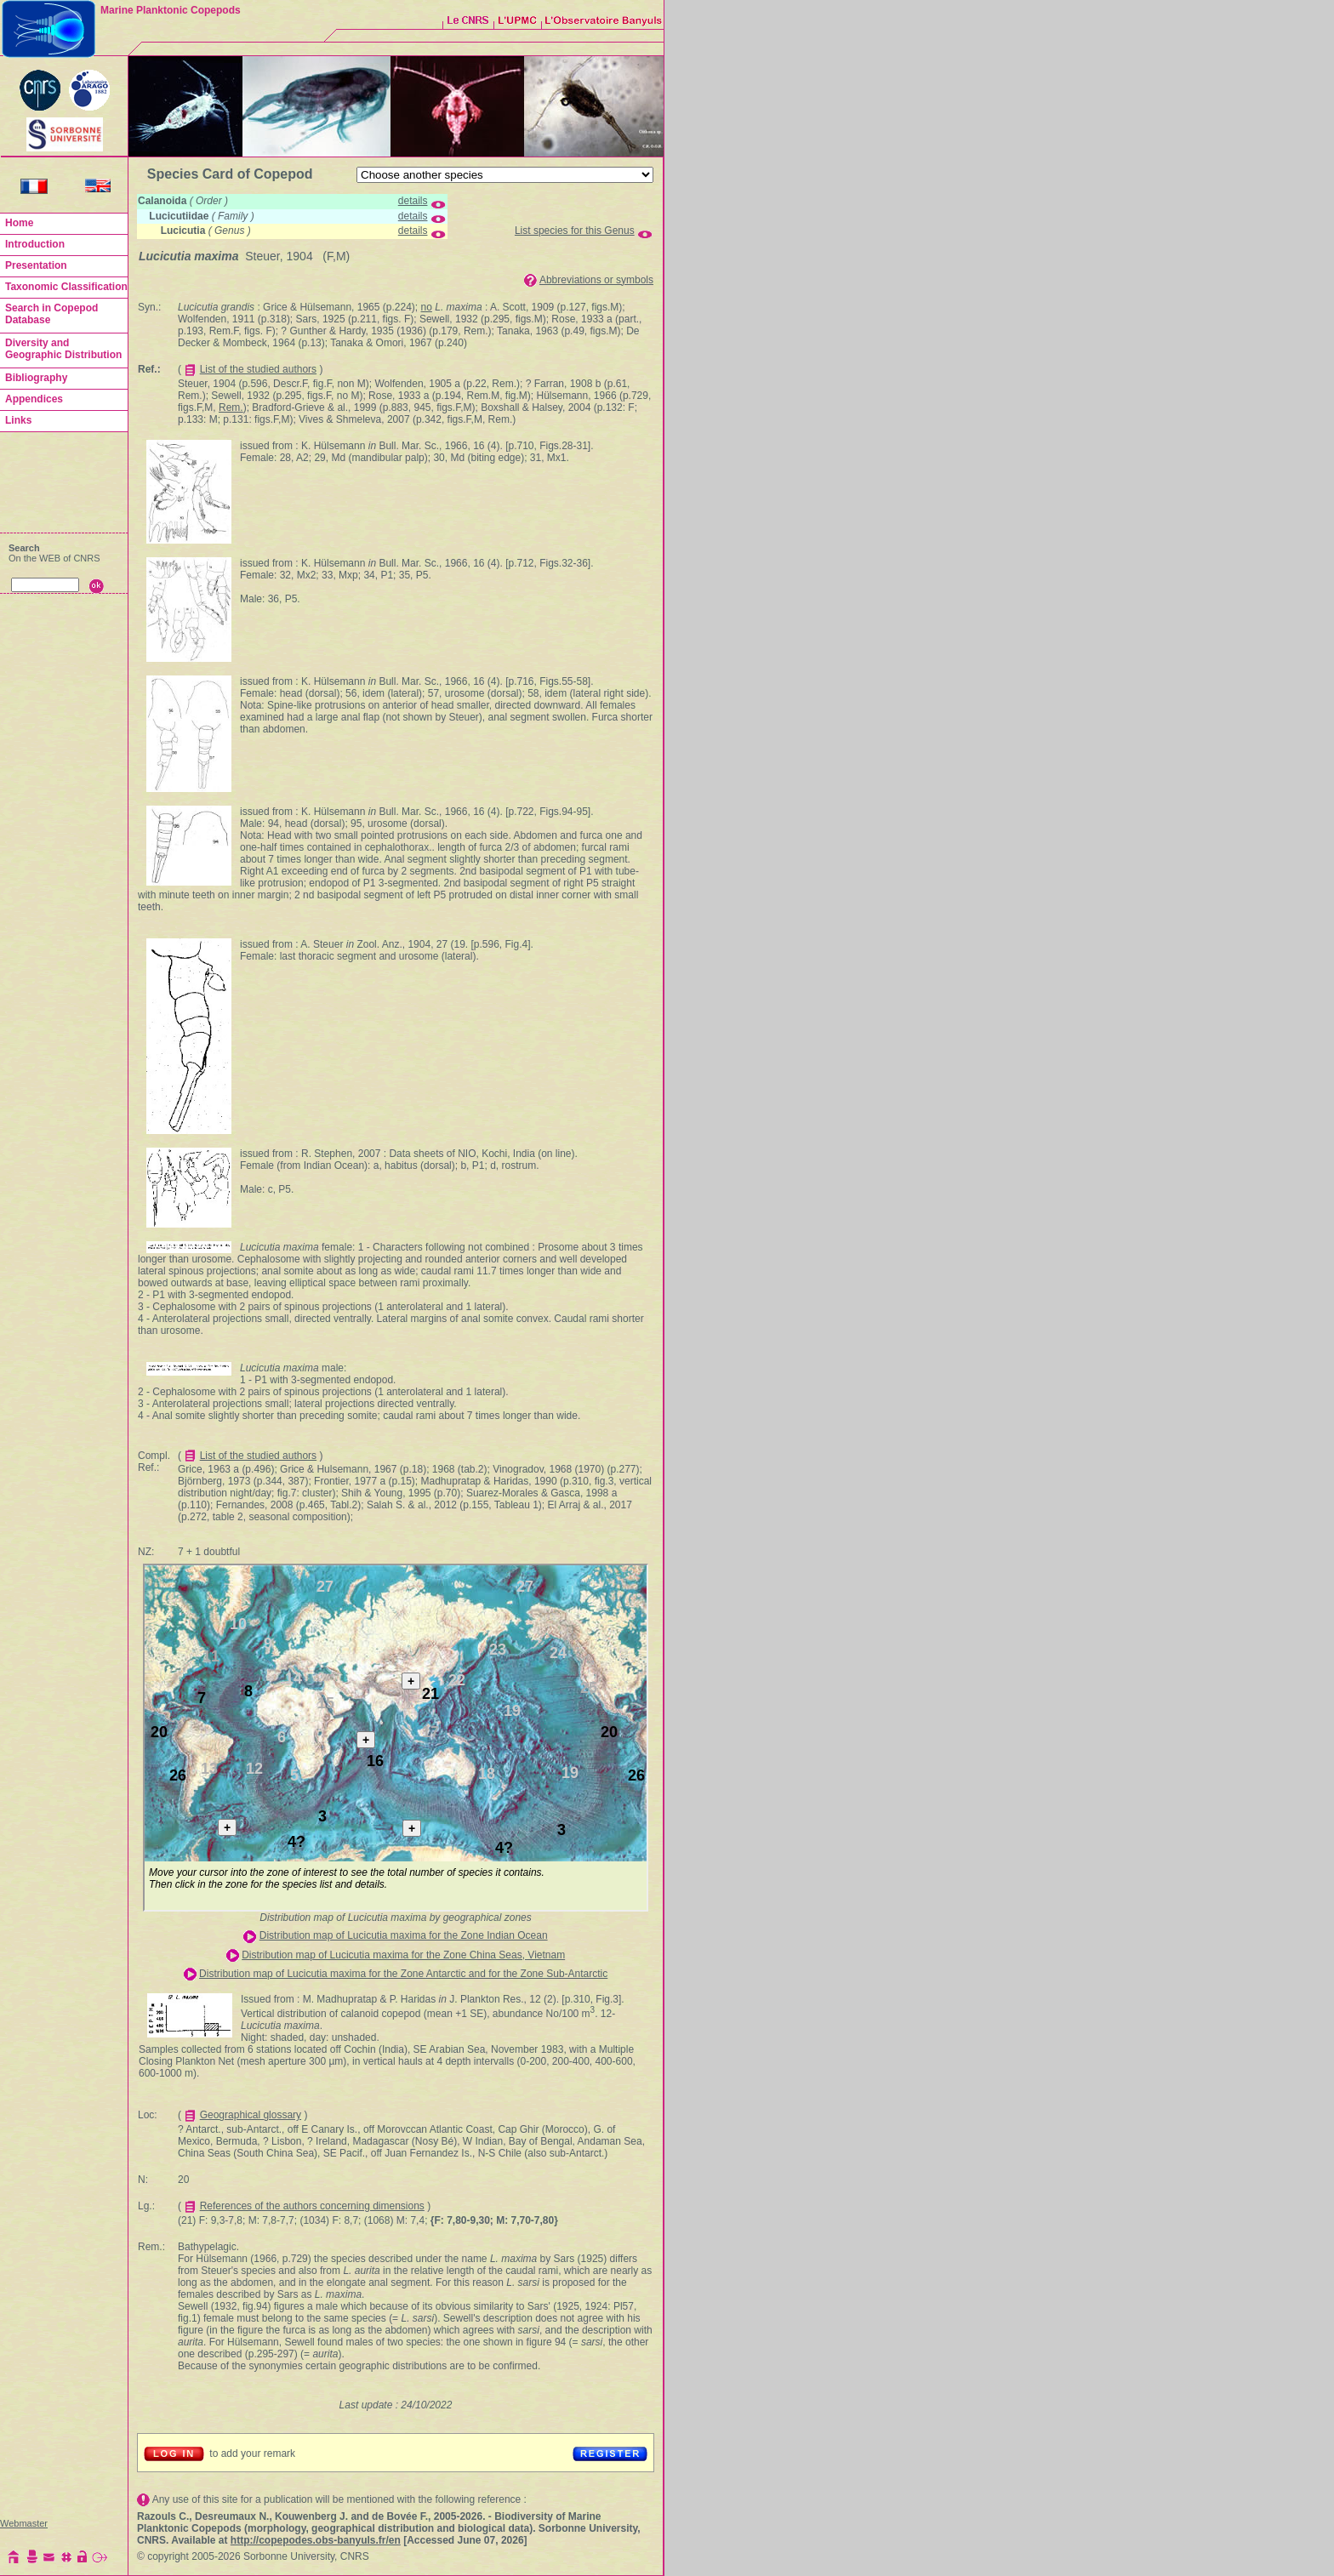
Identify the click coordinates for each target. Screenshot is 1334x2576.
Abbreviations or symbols (596, 280)
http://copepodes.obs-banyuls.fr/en (316, 2540)
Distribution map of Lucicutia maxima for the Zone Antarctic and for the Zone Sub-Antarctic (403, 1974)
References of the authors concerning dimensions (312, 2206)
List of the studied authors (258, 369)
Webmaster (24, 2523)
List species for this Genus (575, 231)
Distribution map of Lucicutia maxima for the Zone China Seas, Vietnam (403, 1955)
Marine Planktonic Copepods (170, 10)
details (413, 201)
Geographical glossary (250, 2115)
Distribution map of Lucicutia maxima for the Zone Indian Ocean (403, 1935)
